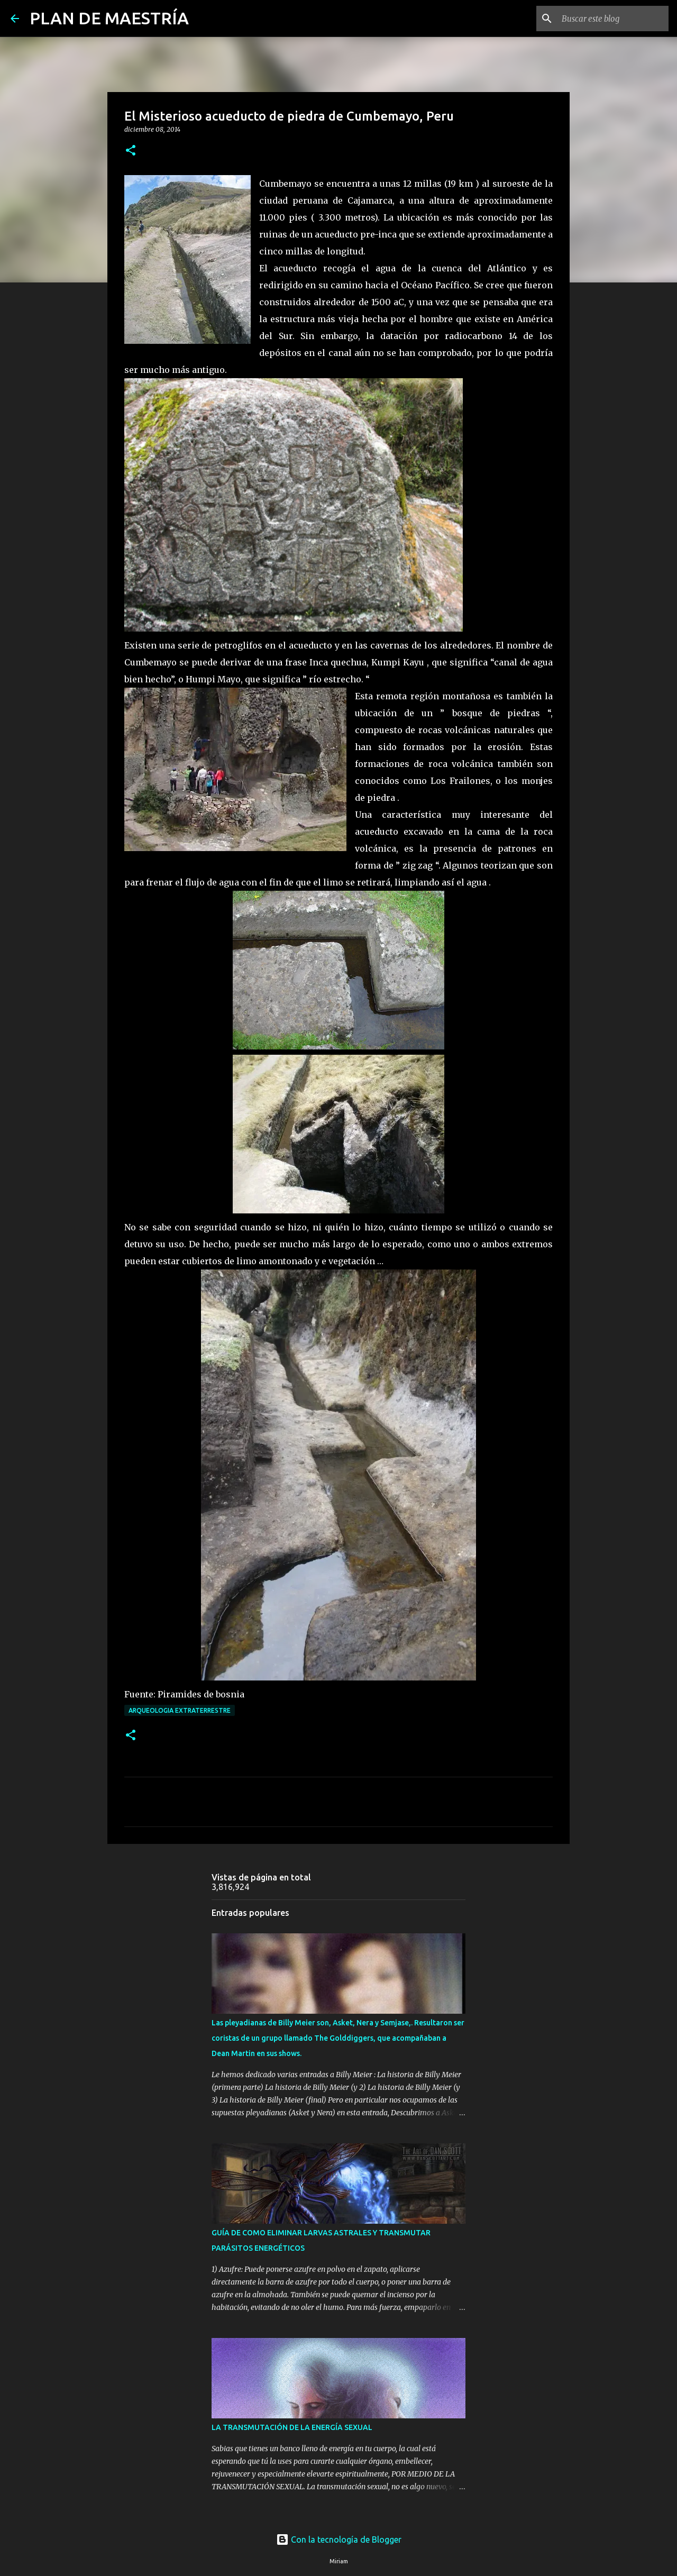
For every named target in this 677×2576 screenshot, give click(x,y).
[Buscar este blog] (613, 18)
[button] (130, 151)
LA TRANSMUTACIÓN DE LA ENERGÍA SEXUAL (292, 2427)
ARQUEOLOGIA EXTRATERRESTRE (180, 1710)
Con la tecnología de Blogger (338, 2539)
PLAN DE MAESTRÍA (109, 18)
